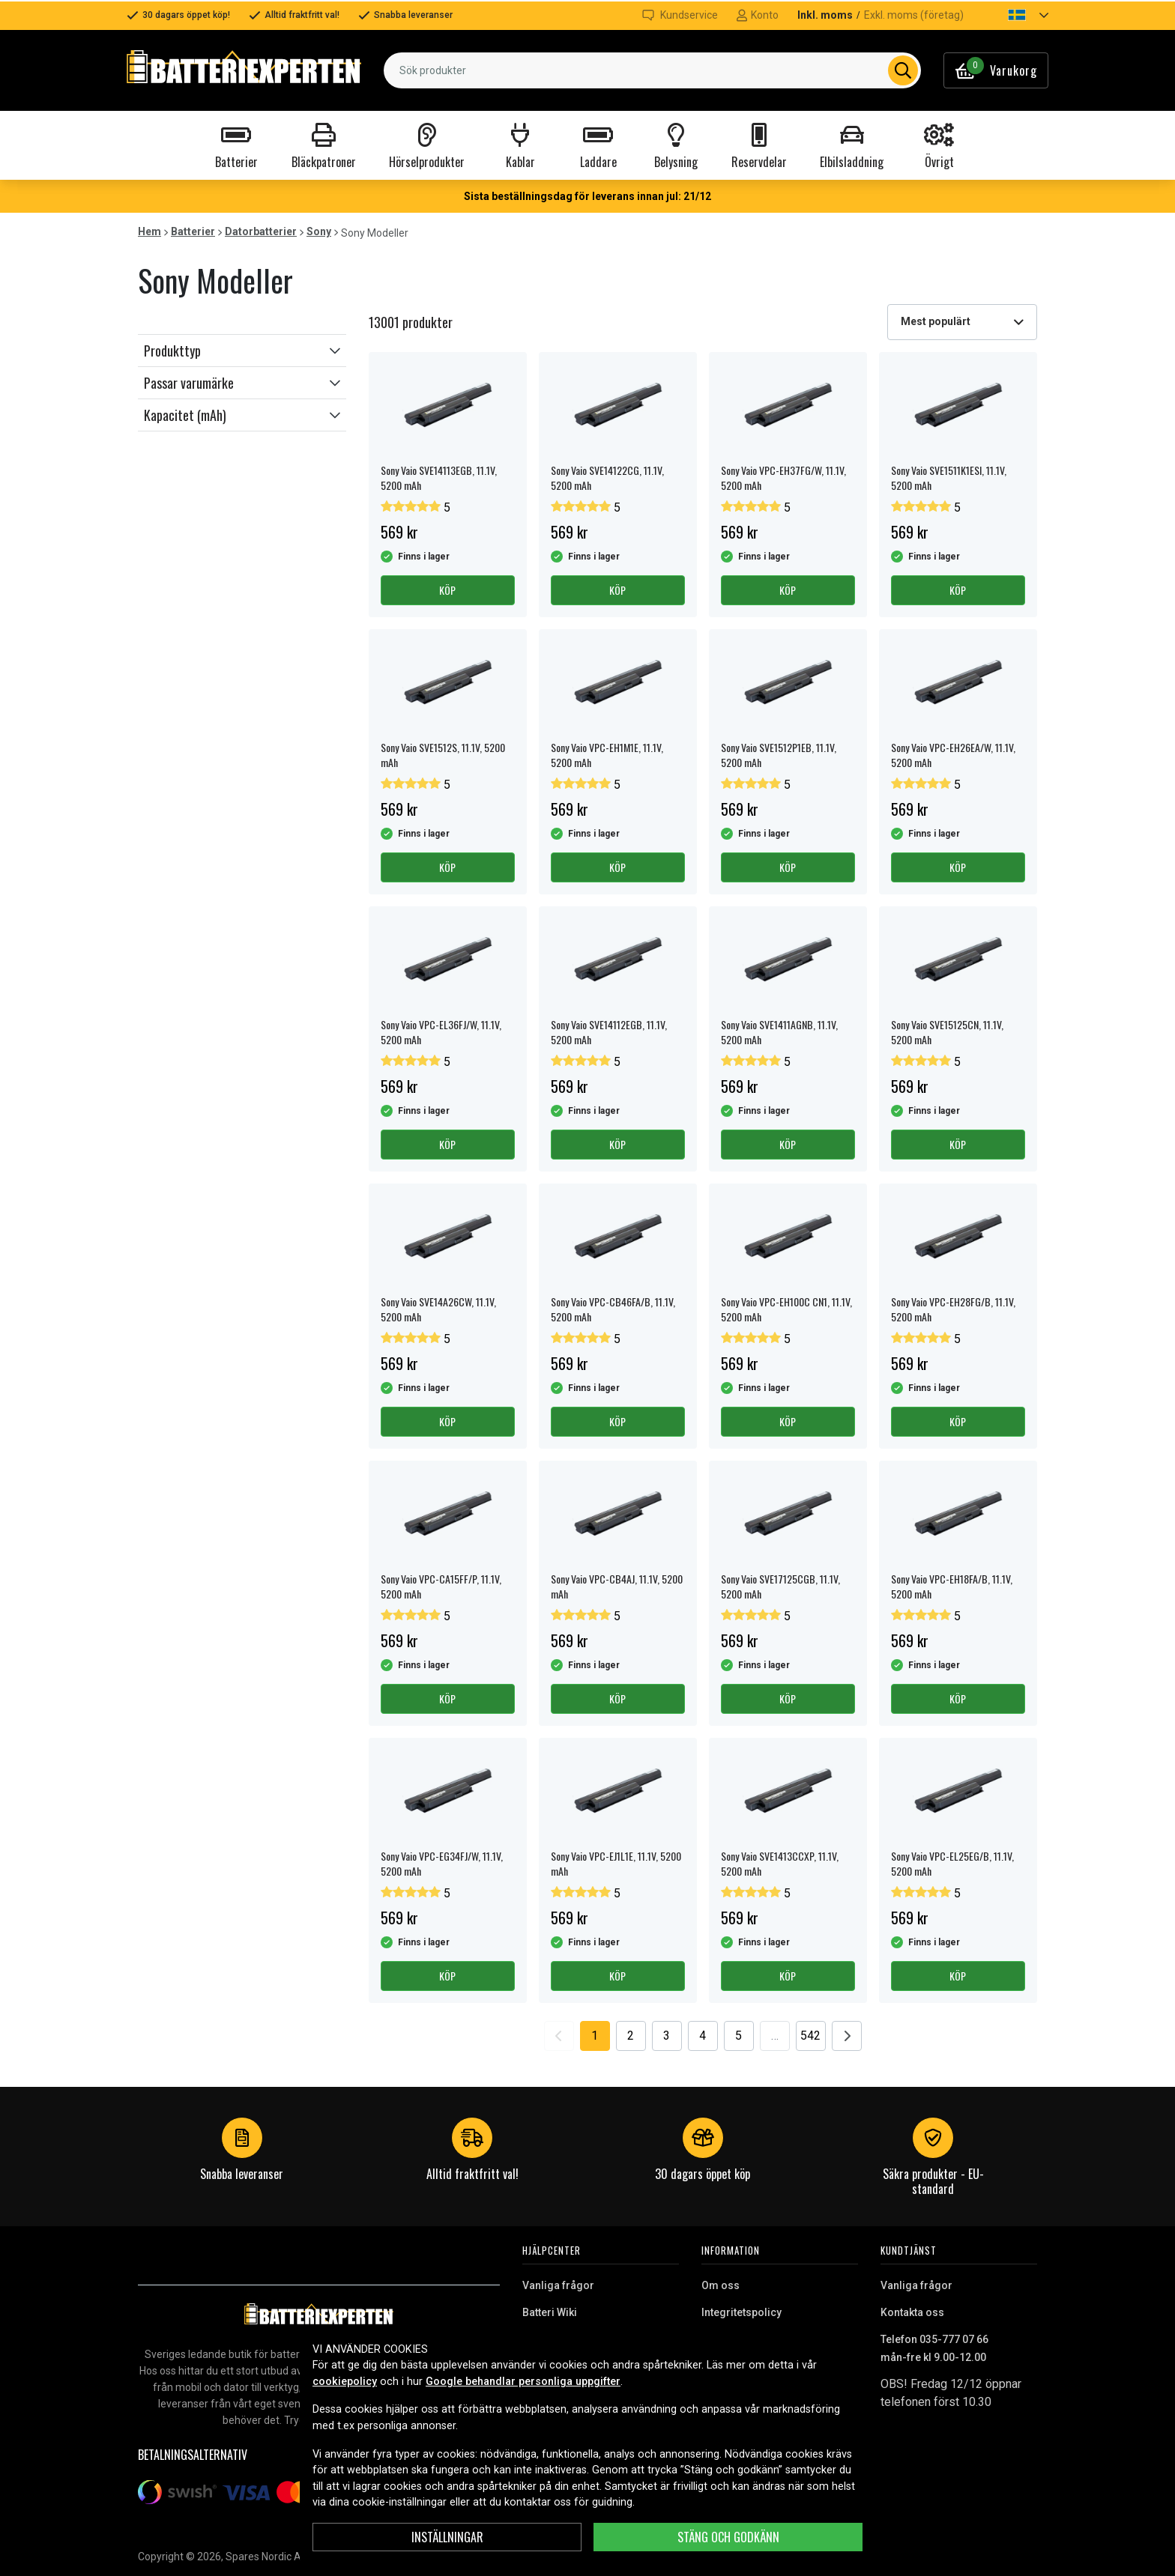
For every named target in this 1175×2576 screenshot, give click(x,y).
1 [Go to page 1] (594, 2035)
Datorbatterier (261, 231)
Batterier (193, 231)
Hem (149, 231)
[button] (1015, 15)
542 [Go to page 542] (810, 2035)
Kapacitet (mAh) (185, 415)
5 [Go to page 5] (738, 2035)
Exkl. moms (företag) (914, 15)
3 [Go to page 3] (666, 2035)
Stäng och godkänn (728, 2537)
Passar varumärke (189, 383)
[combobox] (652, 70)
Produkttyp (172, 350)
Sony (318, 231)
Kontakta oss (912, 2312)
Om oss (720, 2285)
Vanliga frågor (558, 2285)
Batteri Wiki (549, 2312)
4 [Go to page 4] (702, 2035)
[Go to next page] (847, 2036)
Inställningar (447, 2537)
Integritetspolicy (741, 2312)
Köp (447, 590)
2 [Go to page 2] (630, 2035)
